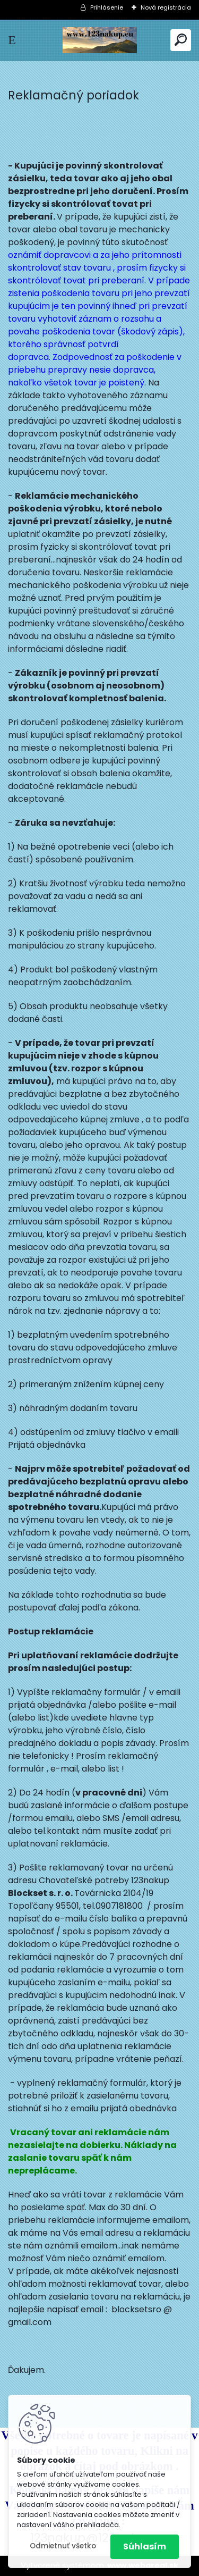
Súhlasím (144, 2546)
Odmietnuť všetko (63, 2546)
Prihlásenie (106, 7)
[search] (180, 39)
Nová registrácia (166, 7)
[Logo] (100, 40)
